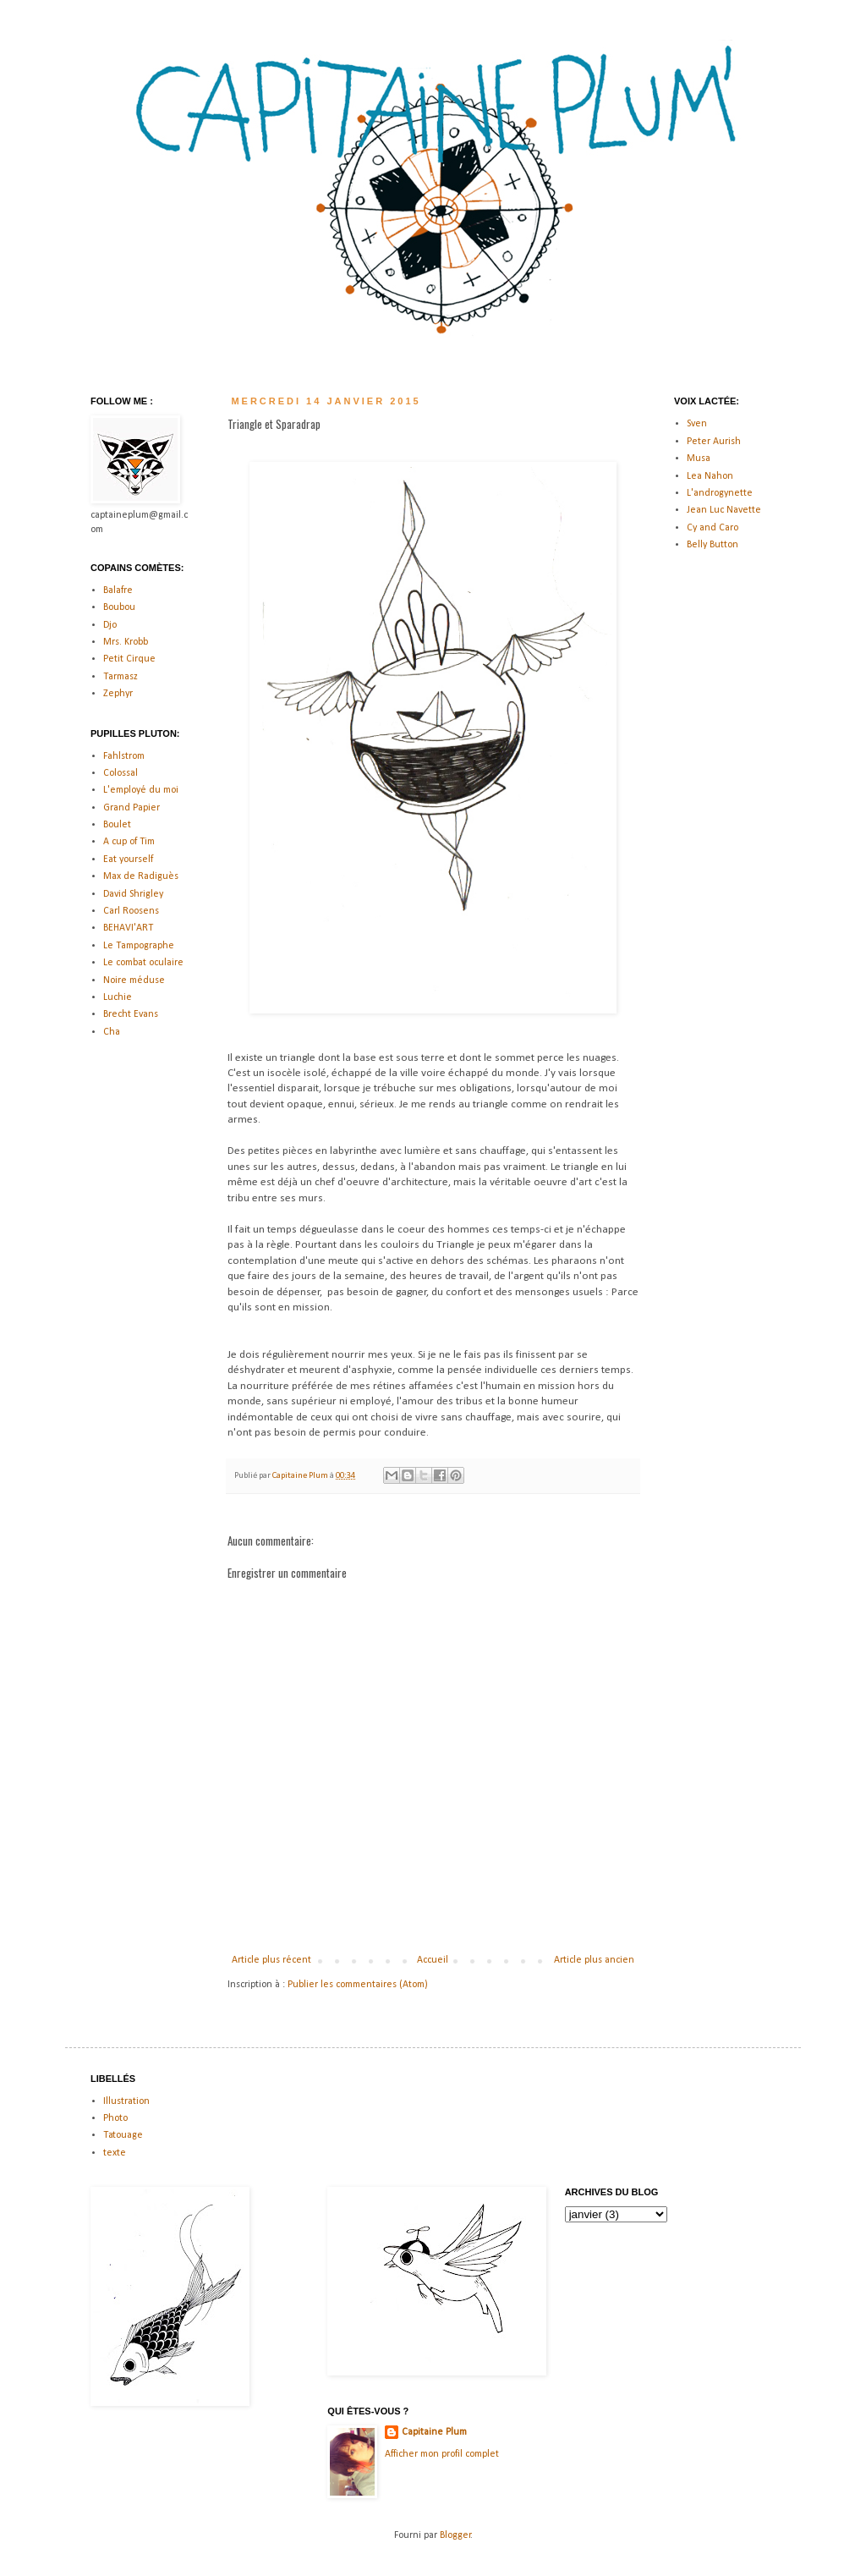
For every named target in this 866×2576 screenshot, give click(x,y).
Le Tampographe (138, 946)
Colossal (120, 773)
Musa (698, 458)
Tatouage (123, 2135)
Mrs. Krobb (125, 642)
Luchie (117, 997)
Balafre (118, 590)
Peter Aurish (714, 442)
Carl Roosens (131, 911)
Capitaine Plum (434, 2432)
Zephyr (118, 694)
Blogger (455, 2535)
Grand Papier (131, 808)
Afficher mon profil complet (442, 2454)
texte (114, 2153)
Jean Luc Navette (724, 510)
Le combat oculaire (143, 963)
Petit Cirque (129, 659)
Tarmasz (120, 677)
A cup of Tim (129, 842)
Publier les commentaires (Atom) (358, 1985)
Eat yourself (128, 859)
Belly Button (712, 545)
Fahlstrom (124, 756)
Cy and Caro (712, 528)
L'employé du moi (140, 790)
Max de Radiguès (140, 876)
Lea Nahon (710, 476)
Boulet (117, 825)
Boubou (119, 607)
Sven (697, 424)
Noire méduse (134, 980)
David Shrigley (133, 894)
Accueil (432, 1960)
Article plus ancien (594, 1960)
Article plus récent (271, 1960)
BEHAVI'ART (128, 928)
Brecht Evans (130, 1014)
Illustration (126, 2101)
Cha (111, 1032)
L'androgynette (720, 493)
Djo (110, 625)
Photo (115, 2118)
